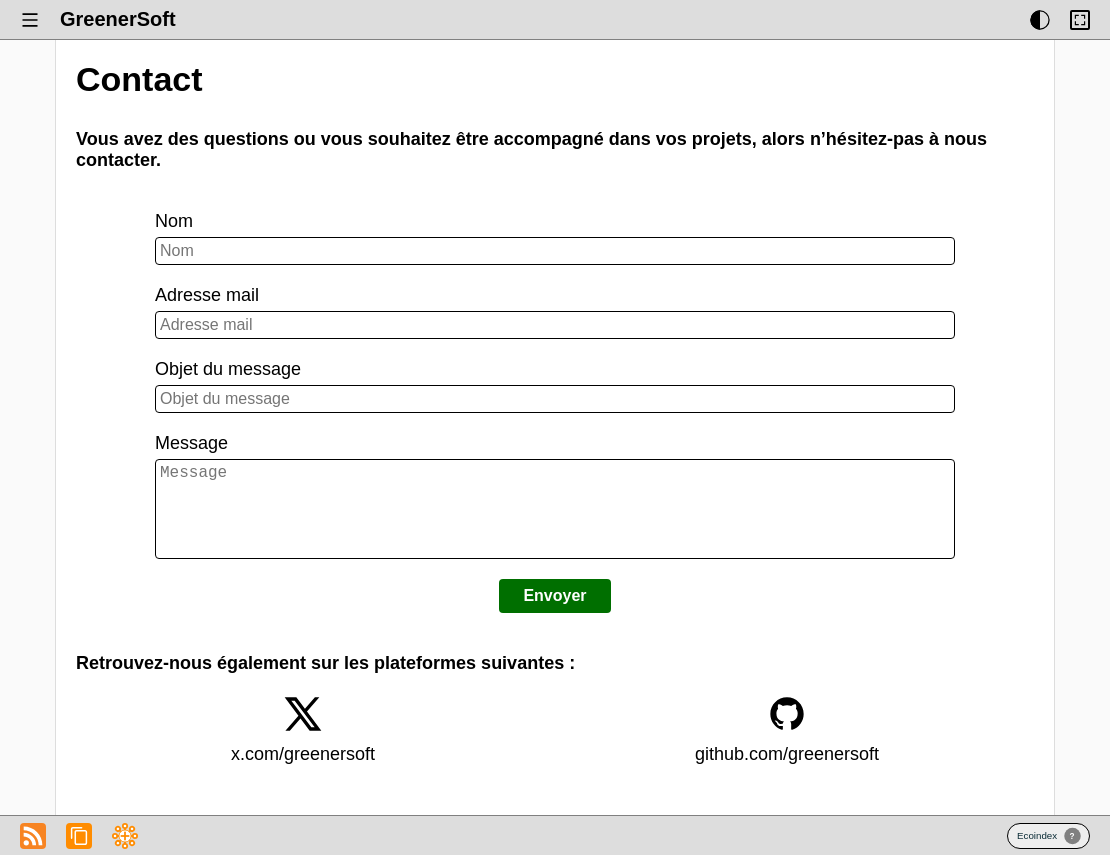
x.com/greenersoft (303, 774)
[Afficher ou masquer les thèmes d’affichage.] (1040, 20)
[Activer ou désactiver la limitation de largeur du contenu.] (1080, 20)
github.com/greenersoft (787, 774)
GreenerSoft (118, 19)
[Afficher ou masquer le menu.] (30, 20)
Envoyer (554, 615)
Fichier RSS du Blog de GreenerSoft (33, 836)
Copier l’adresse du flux (79, 836)
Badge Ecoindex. (1048, 836)
